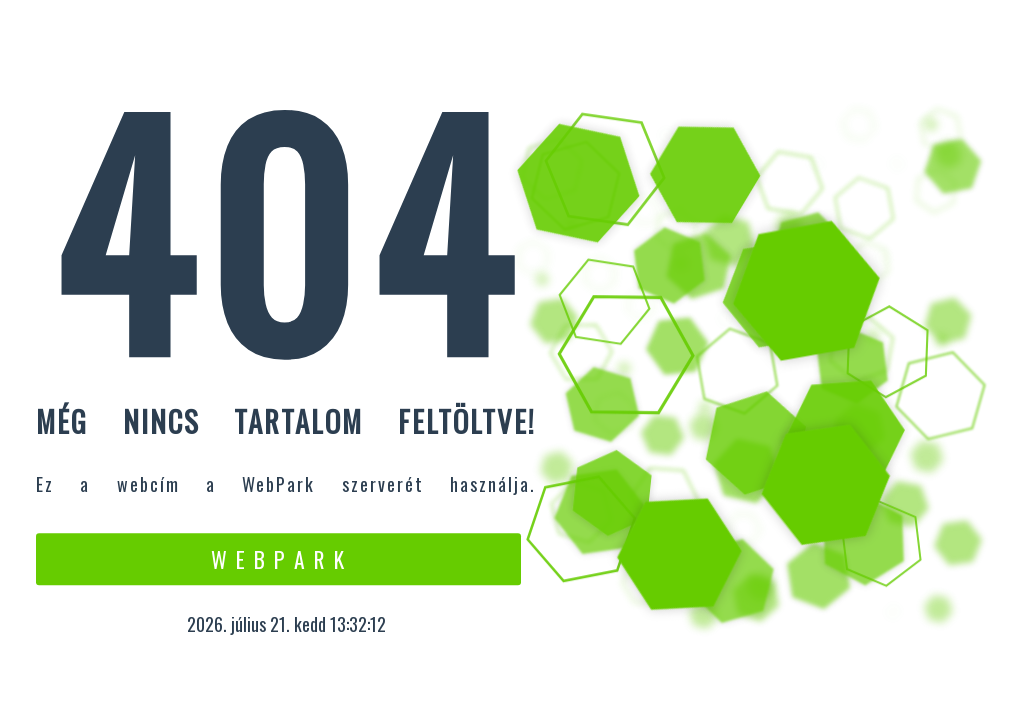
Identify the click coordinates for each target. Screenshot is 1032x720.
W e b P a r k (278, 559)
